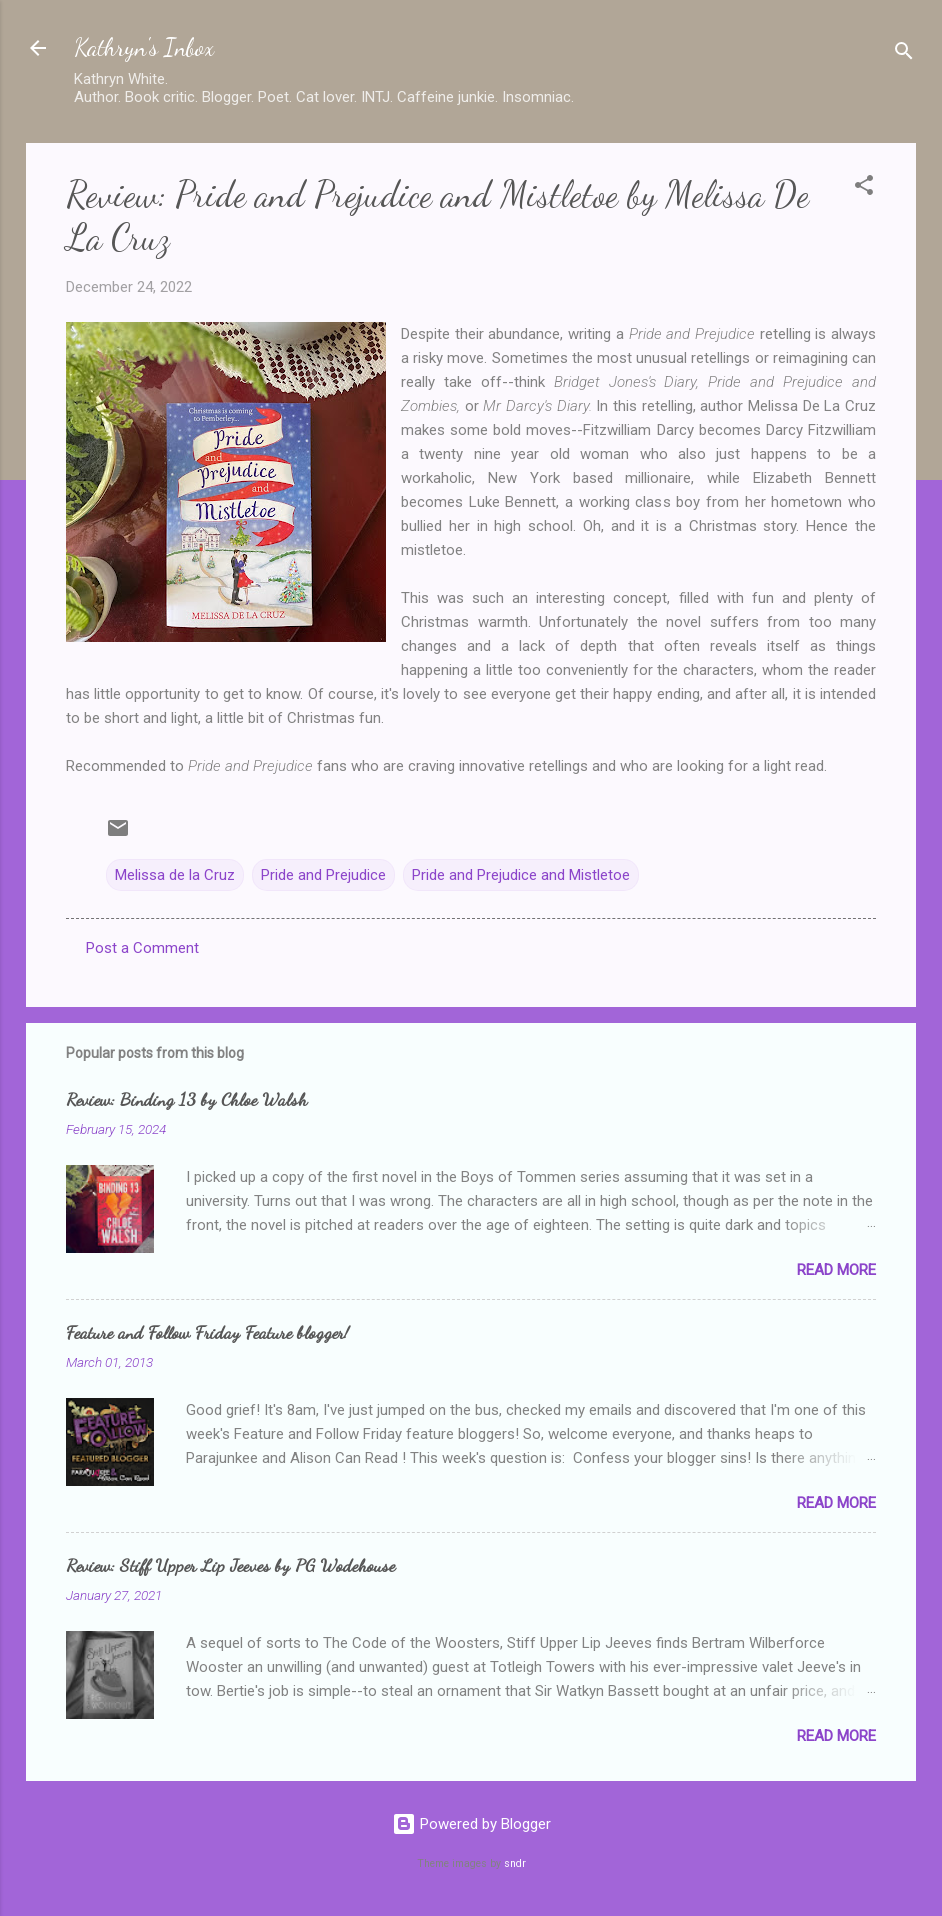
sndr (515, 1863)
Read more (836, 1270)
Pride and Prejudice (323, 875)
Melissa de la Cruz (175, 875)
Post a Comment (142, 948)
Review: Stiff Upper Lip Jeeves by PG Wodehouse (230, 1565)
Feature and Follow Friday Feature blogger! (207, 1332)
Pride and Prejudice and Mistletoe (521, 875)
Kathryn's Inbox (144, 47)
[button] (864, 188)
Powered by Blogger (471, 1824)
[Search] (904, 54)
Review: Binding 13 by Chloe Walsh (186, 1099)
